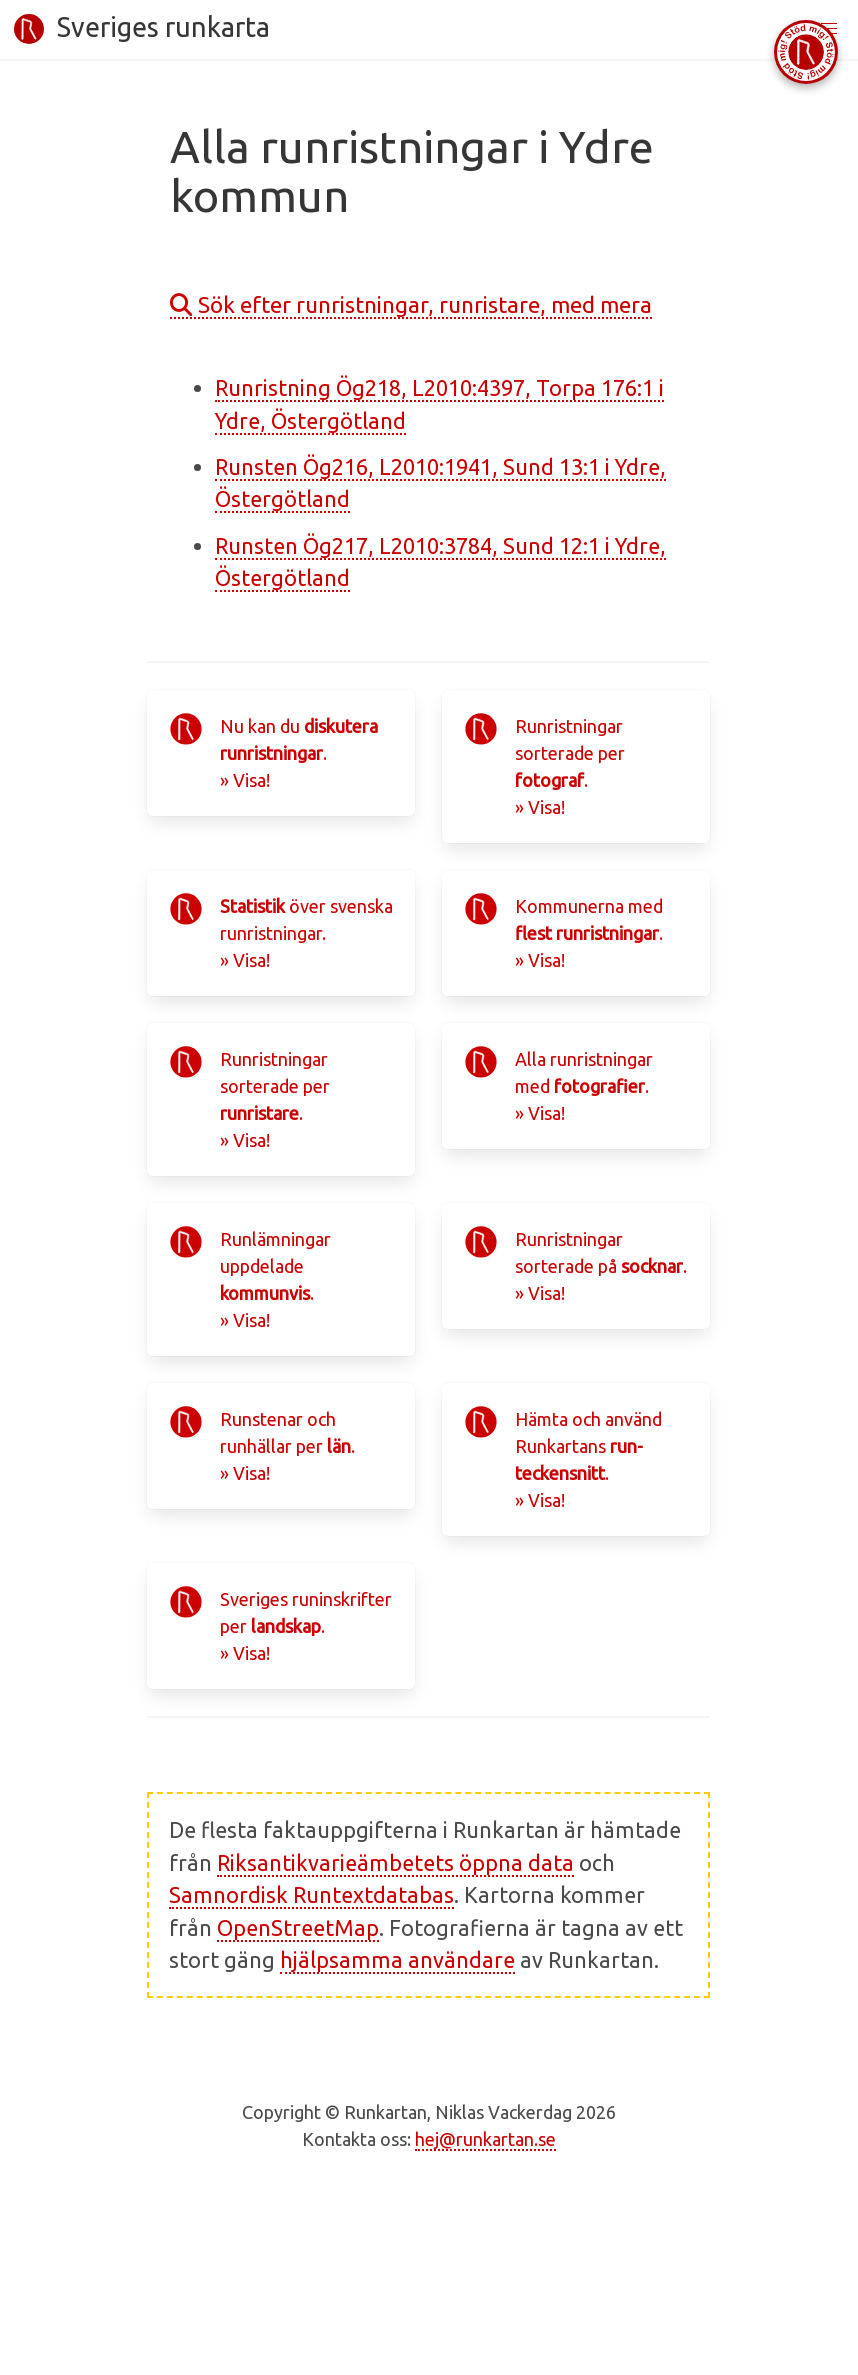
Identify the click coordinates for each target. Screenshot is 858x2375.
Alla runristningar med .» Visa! (584, 1086)
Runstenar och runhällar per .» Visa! (287, 1446)
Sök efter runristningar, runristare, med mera (411, 304)
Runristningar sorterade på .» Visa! (601, 1266)
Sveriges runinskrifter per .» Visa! (306, 1626)
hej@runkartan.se (485, 2139)
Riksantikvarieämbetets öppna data (395, 1863)
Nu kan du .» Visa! (299, 753)
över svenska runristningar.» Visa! (306, 933)
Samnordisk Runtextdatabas (311, 1895)
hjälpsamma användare (397, 1960)
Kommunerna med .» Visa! (589, 933)
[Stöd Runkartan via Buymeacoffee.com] (806, 52)
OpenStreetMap (298, 1928)
